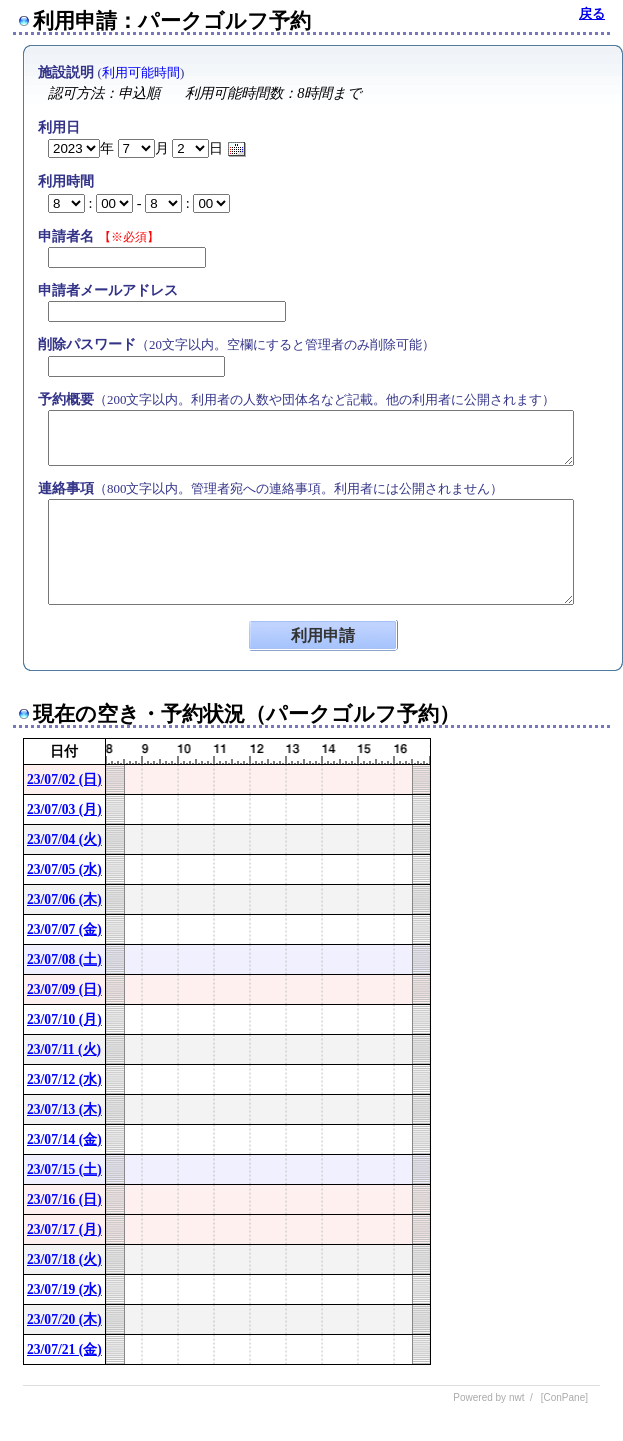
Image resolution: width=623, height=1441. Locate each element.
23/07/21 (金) (64, 1349)
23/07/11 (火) (64, 1049)
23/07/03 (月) (64, 809)
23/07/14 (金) (64, 1139)
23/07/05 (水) (64, 869)
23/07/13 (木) (64, 1109)
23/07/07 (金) (64, 929)
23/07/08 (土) (64, 959)
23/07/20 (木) (64, 1319)
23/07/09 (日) (64, 989)
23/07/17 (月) (64, 1229)
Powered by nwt (488, 1397)
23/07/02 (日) (64, 779)
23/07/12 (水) (64, 1079)
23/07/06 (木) (64, 899)
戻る (592, 14)
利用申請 (323, 635)
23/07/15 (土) (64, 1169)
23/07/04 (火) (64, 839)
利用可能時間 (141, 72)
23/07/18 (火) (64, 1259)
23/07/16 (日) (64, 1199)
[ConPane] (564, 1397)
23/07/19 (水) (64, 1289)
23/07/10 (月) (64, 1019)
